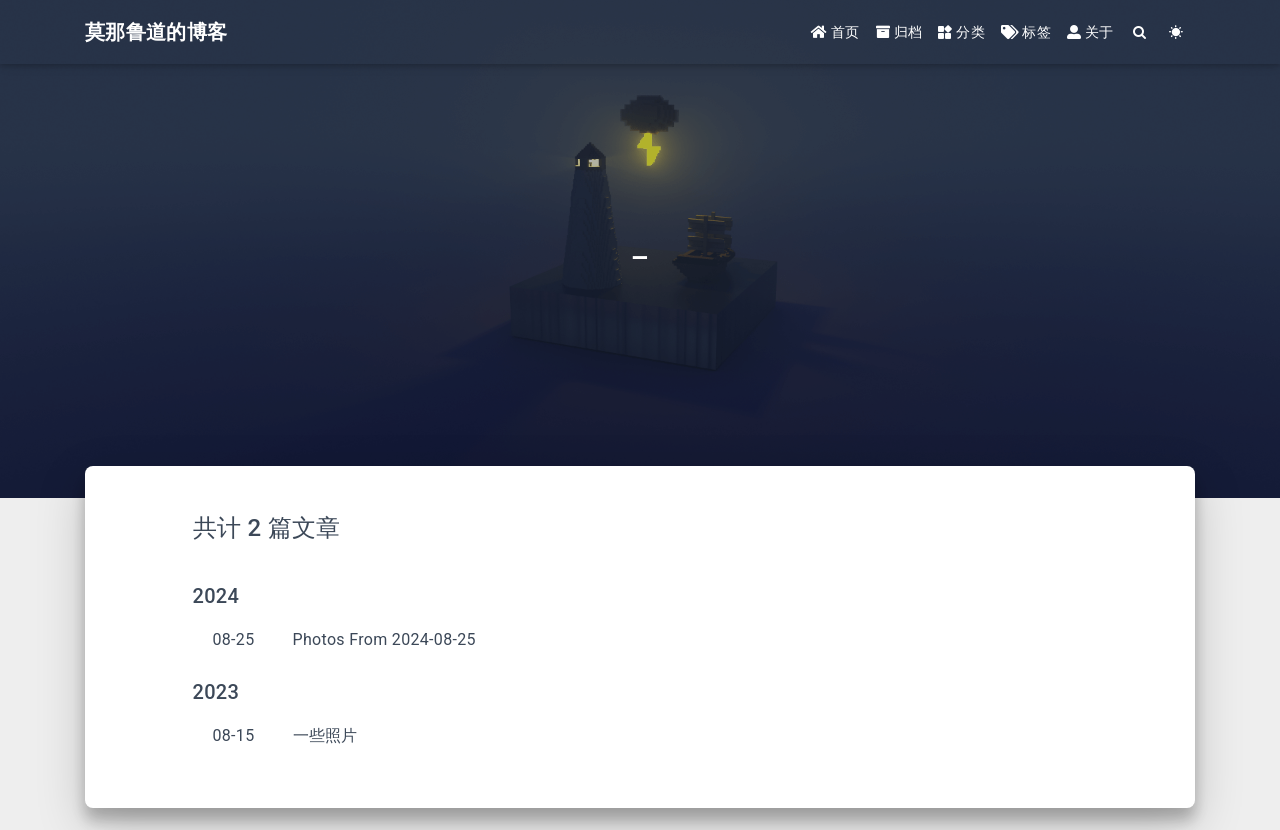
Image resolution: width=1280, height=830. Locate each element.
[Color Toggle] (1176, 32)
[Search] (1140, 32)
